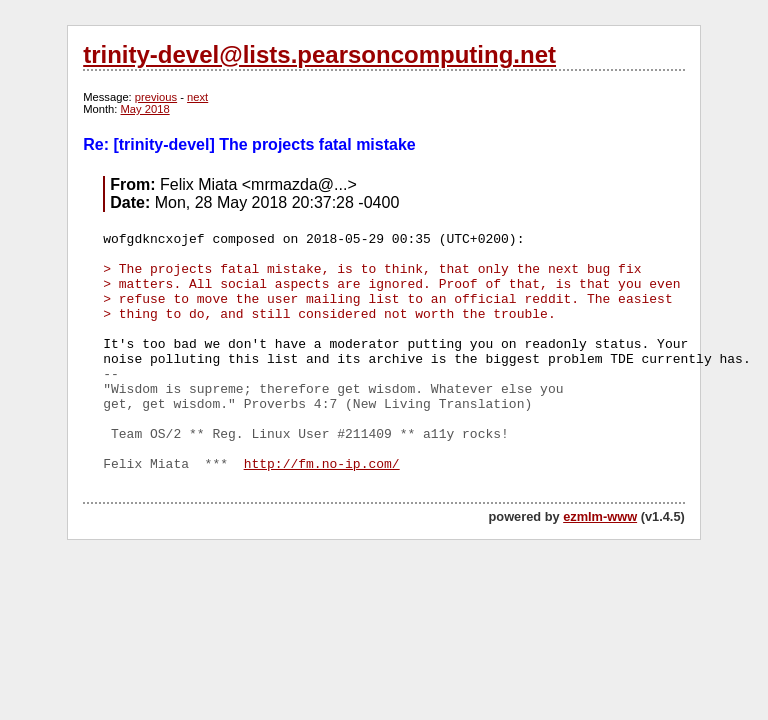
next (197, 97)
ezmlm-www (600, 516)
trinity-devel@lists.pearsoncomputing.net (319, 54)
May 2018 (145, 109)
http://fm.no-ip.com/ (322, 464)
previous (156, 97)
